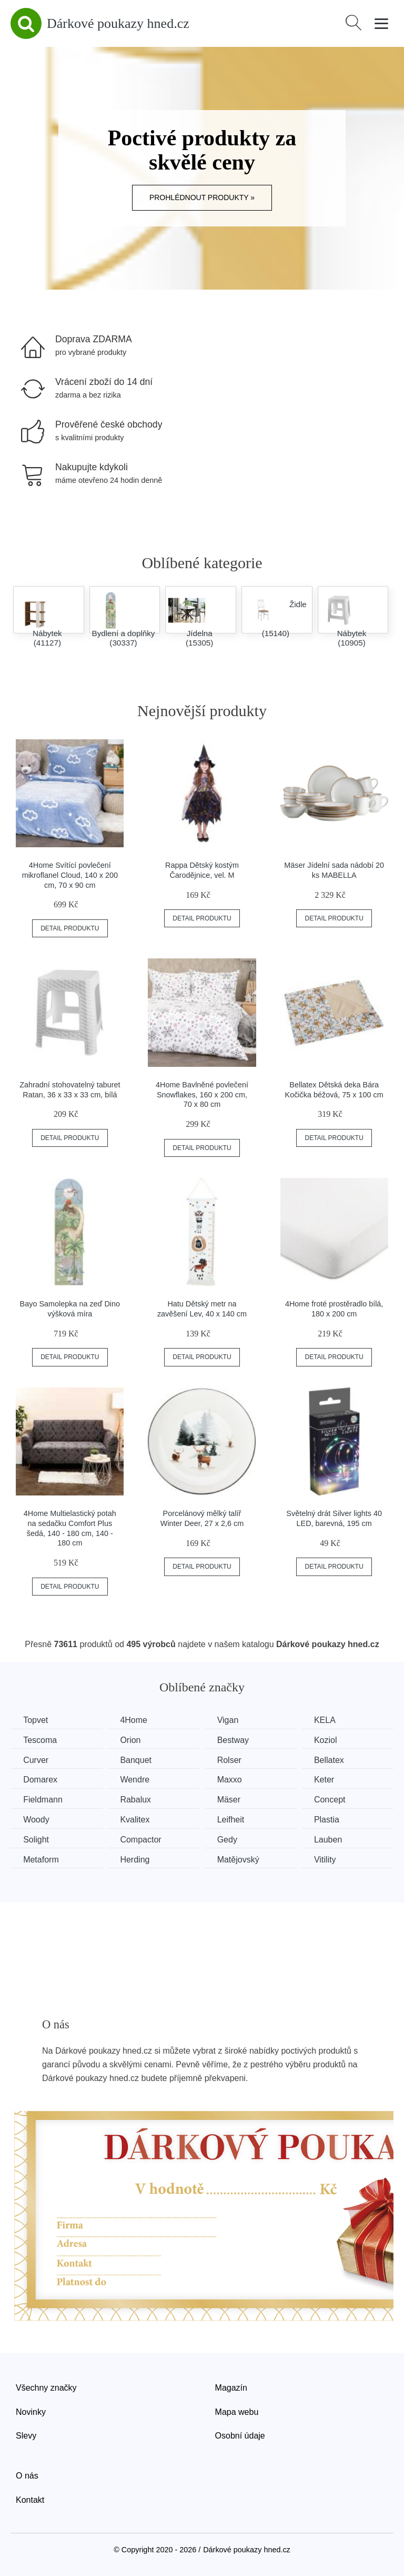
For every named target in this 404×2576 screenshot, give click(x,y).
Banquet (138, 1759)
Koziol (330, 1740)
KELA (329, 1720)
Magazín (231, 2387)
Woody (37, 1819)
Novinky (31, 2410)
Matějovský (241, 1858)
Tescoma (40, 1740)
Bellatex (334, 1759)
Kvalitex (137, 1819)
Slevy (26, 2435)
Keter (329, 1779)
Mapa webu (237, 2410)
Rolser (232, 1759)
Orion (132, 1740)
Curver (36, 1759)
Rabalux (137, 1799)
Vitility (330, 1858)
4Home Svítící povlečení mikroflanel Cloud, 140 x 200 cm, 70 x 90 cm (70, 875)
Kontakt (30, 2498)
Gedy (230, 1839)
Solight (36, 1839)
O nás (27, 2474)
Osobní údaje (240, 2435)
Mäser (232, 1799)
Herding (137, 1858)
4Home (135, 1720)
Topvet (36, 1720)
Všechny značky (46, 2387)
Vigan (231, 1720)
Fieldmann (43, 1799)
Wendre (137, 1779)
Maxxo (232, 1779)
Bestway (236, 1740)
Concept (334, 1799)
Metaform (41, 1858)
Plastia (331, 1819)
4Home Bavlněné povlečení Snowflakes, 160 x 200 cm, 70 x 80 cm (202, 1094)
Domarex (41, 1779)
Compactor (142, 1839)
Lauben (333, 1839)
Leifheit (234, 1819)
